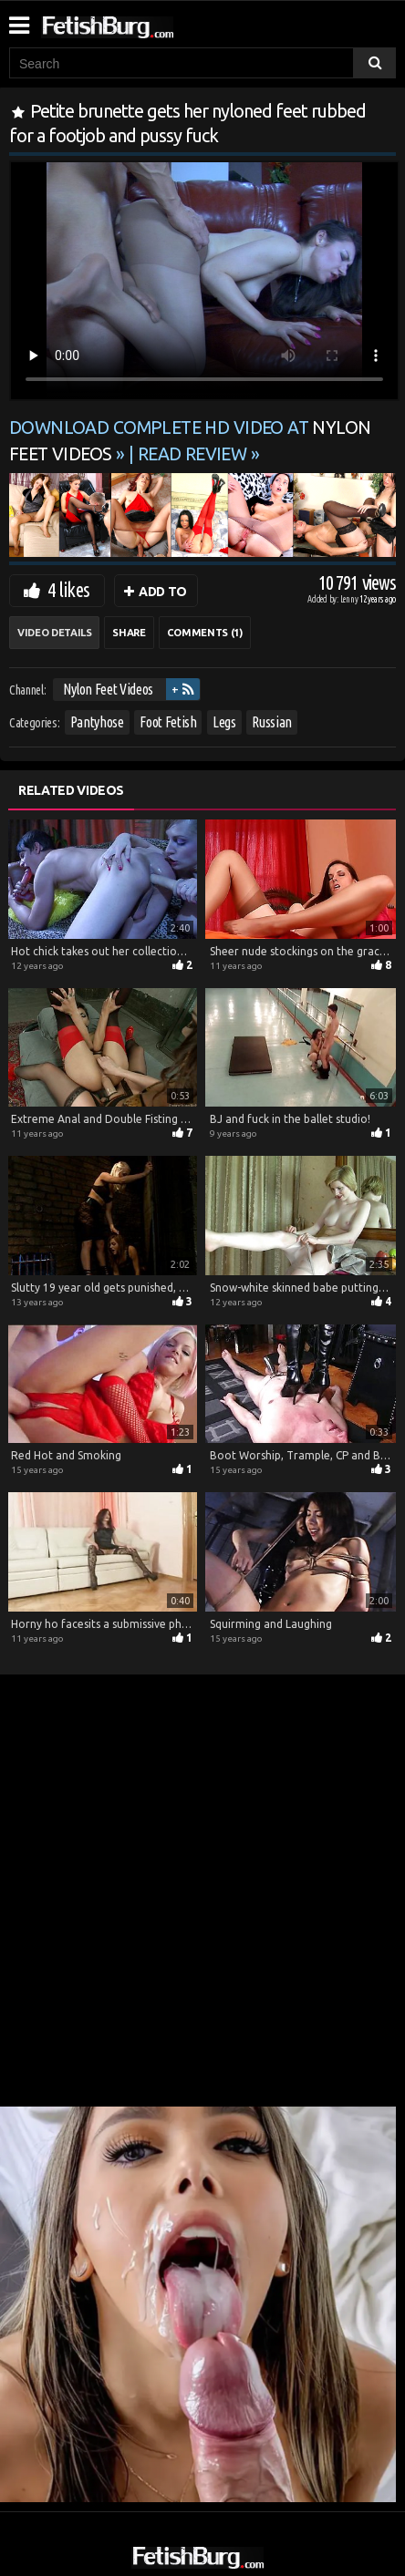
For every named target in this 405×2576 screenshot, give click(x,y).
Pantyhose (97, 722)
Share (128, 632)
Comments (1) (205, 632)
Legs (224, 722)
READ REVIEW (192, 454)
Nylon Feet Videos (108, 689)
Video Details (54, 632)
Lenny (350, 599)
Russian (272, 722)
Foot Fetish (168, 722)
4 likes (68, 589)
